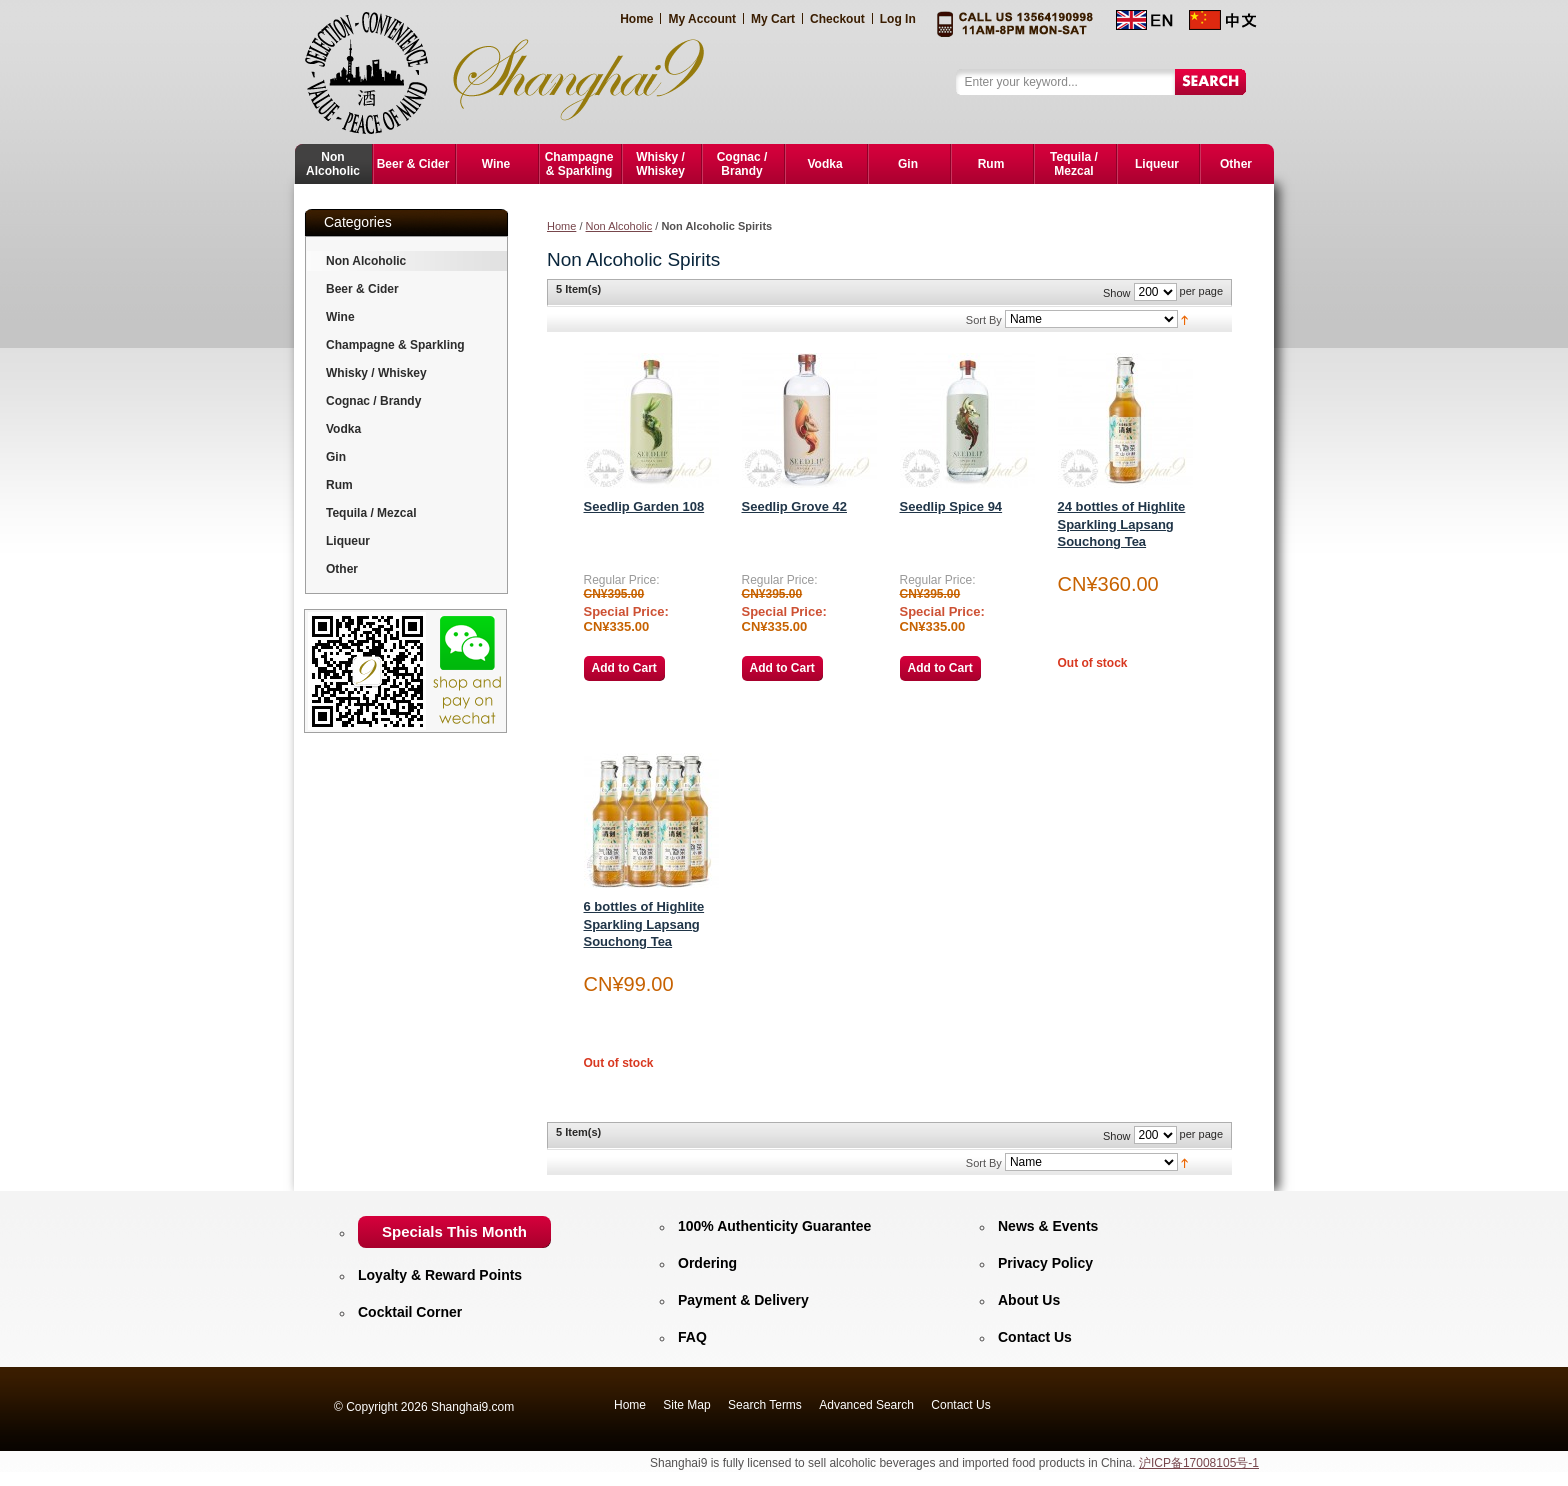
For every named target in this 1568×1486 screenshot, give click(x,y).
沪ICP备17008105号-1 (1199, 1463)
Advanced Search (866, 1405)
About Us (1029, 1300)
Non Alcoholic (619, 226)
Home (636, 19)
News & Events (1048, 1226)
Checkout (837, 19)
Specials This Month (454, 1231)
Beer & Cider (362, 289)
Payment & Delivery (743, 1300)
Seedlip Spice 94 (951, 506)
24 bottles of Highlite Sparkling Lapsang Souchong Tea (1122, 524)
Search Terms (765, 1405)
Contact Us (1035, 1337)
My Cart (773, 19)
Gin (336, 457)
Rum (339, 485)
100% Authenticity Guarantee (774, 1226)
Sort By (984, 320)
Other (342, 569)
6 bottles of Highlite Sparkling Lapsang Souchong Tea (644, 924)
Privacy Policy (1045, 1263)
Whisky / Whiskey (376, 373)
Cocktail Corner (410, 1312)
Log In (898, 19)
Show (1117, 293)
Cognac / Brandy (373, 401)
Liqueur (348, 541)
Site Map (686, 1405)
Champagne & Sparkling (395, 345)
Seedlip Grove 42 (795, 506)
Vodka (343, 429)
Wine (340, 317)
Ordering (707, 1263)
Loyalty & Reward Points (440, 1275)
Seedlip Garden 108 (644, 506)
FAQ (692, 1337)
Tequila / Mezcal (371, 513)
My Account (702, 19)
